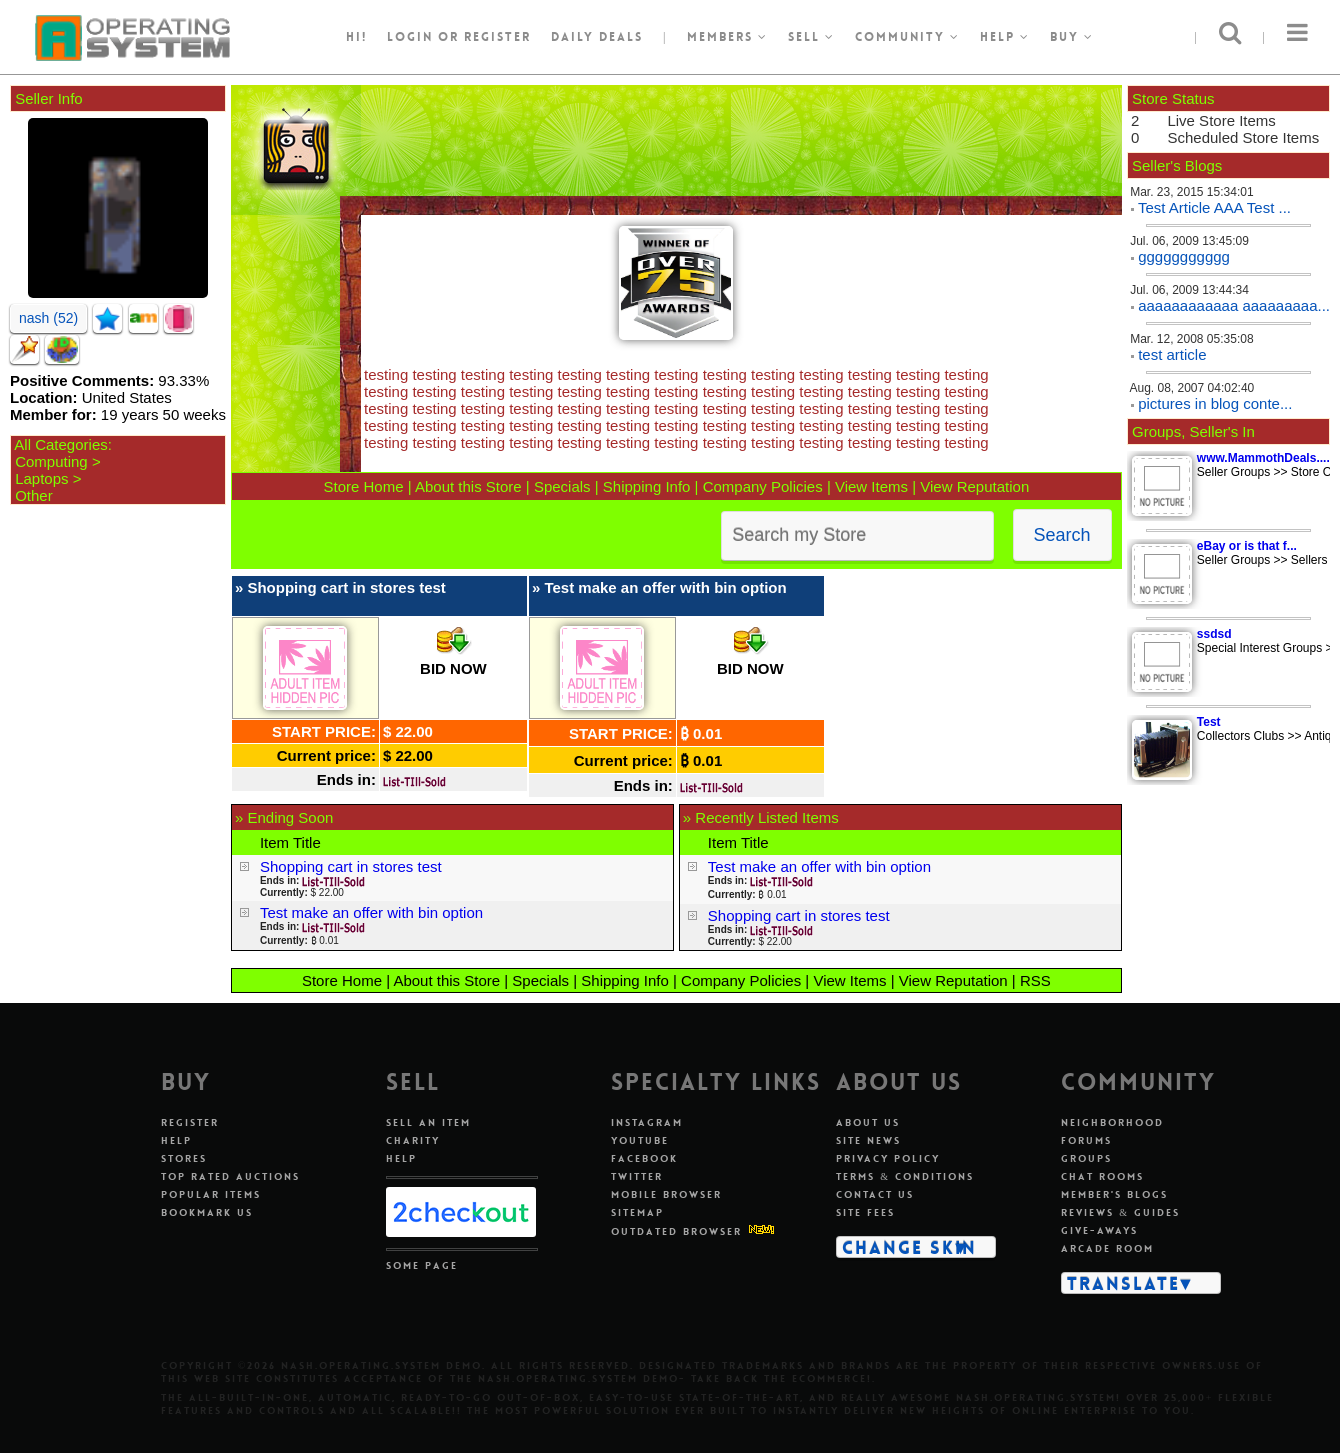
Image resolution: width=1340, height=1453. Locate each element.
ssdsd (1214, 634)
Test (1209, 722)
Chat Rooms (1102, 1176)
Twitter (637, 1176)
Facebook (644, 1158)
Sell (811, 37)
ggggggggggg (1184, 256)
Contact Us (875, 1194)
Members (727, 37)
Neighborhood (1112, 1122)
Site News (868, 1140)
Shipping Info (647, 486)
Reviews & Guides (1120, 1212)
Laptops (41, 478)
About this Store (468, 486)
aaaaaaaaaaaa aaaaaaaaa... (1234, 305)
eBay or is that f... (1247, 546)
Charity (413, 1140)
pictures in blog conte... (1215, 403)
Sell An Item (428, 1122)
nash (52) (48, 318)
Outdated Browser (676, 1231)
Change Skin (909, 1247)
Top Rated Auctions (230, 1176)
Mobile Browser (666, 1194)
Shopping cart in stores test (346, 587)
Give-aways (1099, 1230)
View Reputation (974, 486)
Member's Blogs (1114, 1194)
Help (1005, 37)
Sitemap (637, 1212)
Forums (1086, 1140)
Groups (1086, 1158)
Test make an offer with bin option (665, 587)
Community (907, 37)
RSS (1035, 980)
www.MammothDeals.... (1263, 458)
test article (1172, 354)
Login (410, 37)
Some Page (422, 1265)
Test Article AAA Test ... (1214, 207)
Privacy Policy (888, 1158)
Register (190, 1122)
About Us (868, 1122)
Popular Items (211, 1194)
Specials (562, 486)
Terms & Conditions (905, 1176)
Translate (1123, 1283)
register (497, 37)
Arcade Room (1107, 1248)
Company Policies (763, 486)
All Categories (60, 444)
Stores (184, 1158)
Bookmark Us (207, 1212)
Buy (1072, 37)
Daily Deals (597, 37)
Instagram (647, 1122)
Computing (51, 461)
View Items (871, 486)
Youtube (640, 1140)
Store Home (363, 486)
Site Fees (865, 1212)
